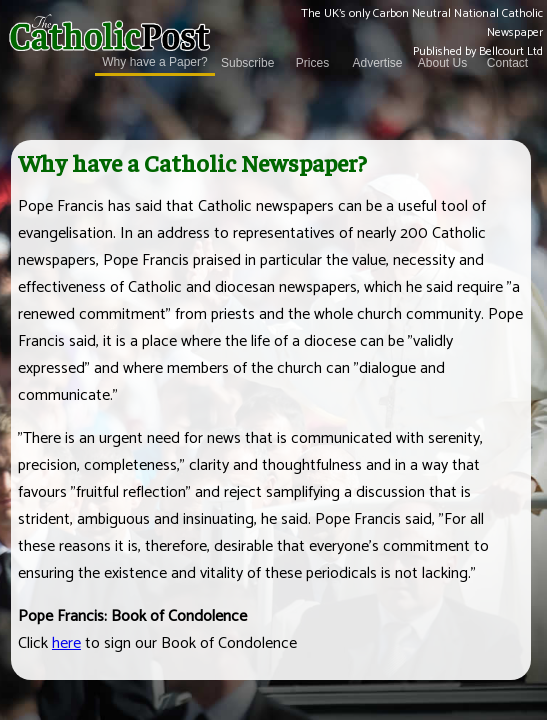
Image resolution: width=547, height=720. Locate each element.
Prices (312, 64)
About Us (442, 64)
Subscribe (247, 64)
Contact (507, 64)
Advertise (377, 64)
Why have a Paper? (154, 63)
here (66, 643)
